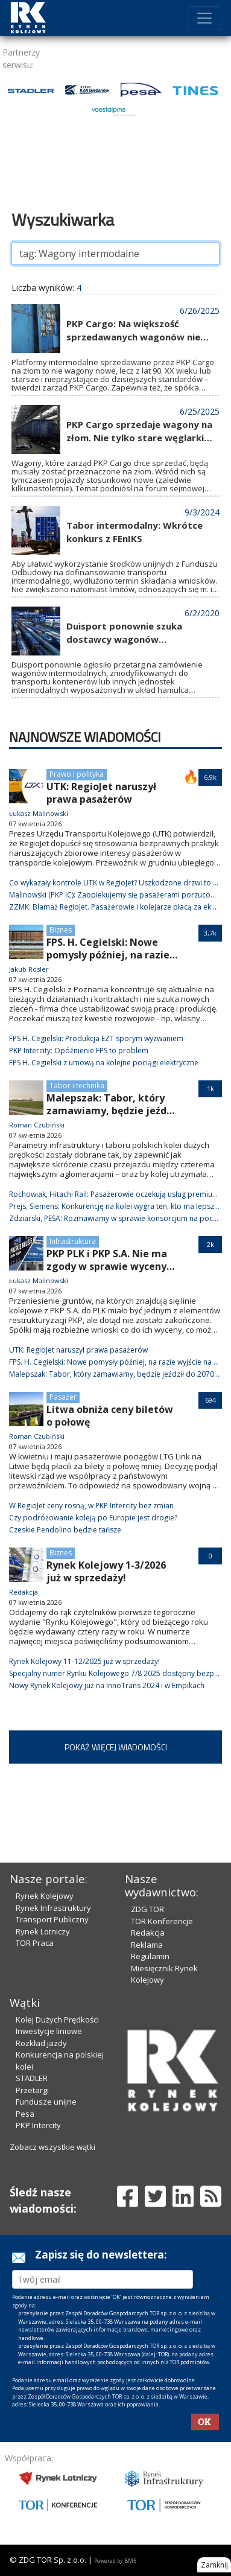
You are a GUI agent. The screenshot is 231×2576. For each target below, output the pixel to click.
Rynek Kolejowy (45, 1895)
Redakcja (148, 1932)
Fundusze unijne (46, 2101)
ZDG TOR (147, 1909)
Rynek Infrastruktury (53, 1907)
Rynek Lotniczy (43, 1931)
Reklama (147, 1944)
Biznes (60, 930)
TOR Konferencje (162, 1921)
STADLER (32, 2078)
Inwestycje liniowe (49, 2031)
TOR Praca (35, 1942)
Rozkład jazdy (41, 2043)
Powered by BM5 (115, 2561)
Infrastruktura (72, 1241)
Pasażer (63, 1397)
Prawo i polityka (76, 774)
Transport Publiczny (52, 1919)
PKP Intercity (38, 2125)
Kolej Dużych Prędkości (57, 2019)
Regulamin (150, 1956)
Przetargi (32, 2090)
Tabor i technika (76, 1085)
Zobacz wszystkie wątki (52, 2146)
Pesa (25, 2113)
